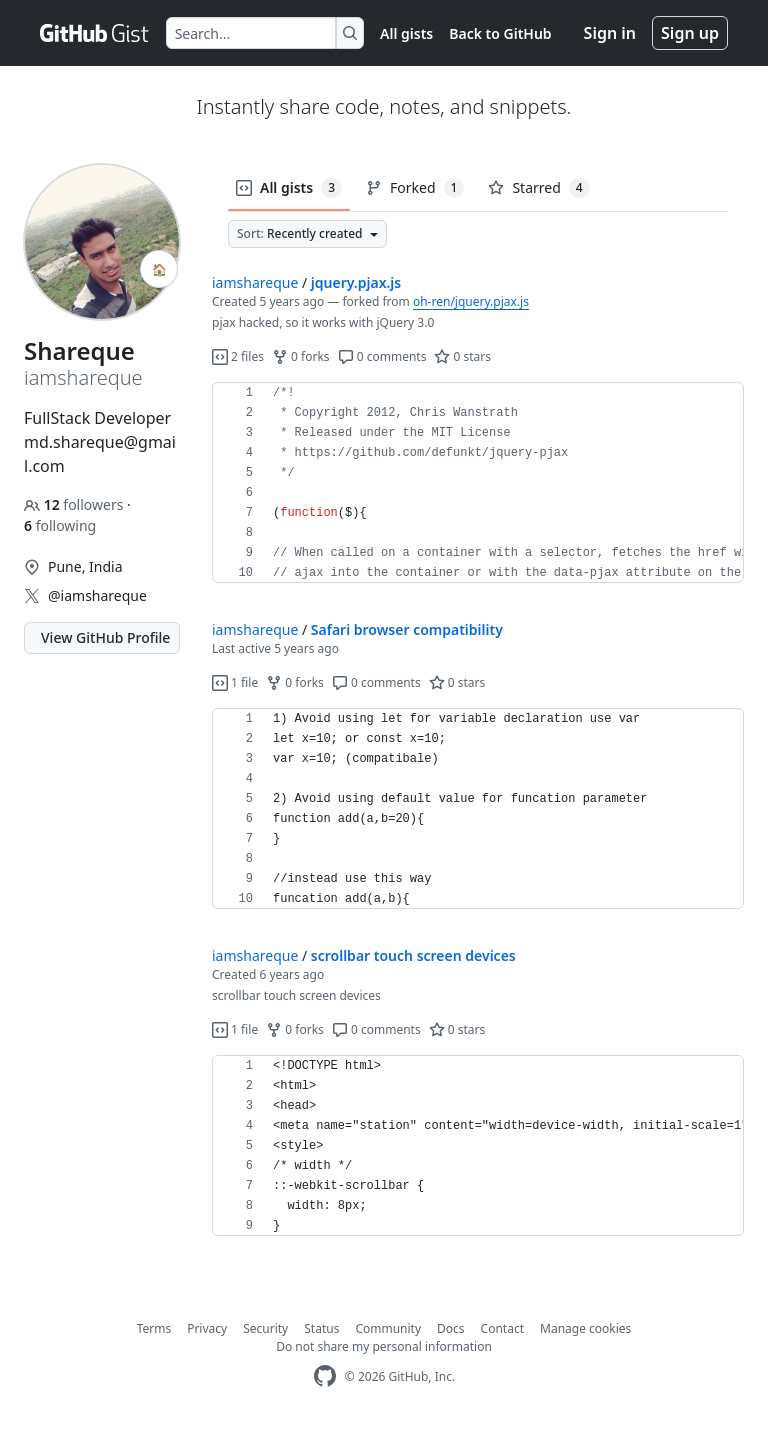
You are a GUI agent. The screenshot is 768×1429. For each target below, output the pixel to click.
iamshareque (255, 282)
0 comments (382, 356)
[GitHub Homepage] (325, 1376)
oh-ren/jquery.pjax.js (471, 301)
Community (388, 1328)
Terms (154, 1328)
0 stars (462, 356)
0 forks (301, 356)
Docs (451, 1328)
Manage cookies (585, 1328)
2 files (238, 356)
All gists (406, 33)
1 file (235, 682)
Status (321, 1328)
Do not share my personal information (384, 1346)
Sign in (610, 33)
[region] (478, 483)
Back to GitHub (500, 33)
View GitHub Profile (105, 637)
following (60, 525)
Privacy (207, 1328)
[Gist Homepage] (95, 33)
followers (75, 504)
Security (265, 1328)
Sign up (690, 33)
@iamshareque (97, 595)
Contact (502, 1328)
